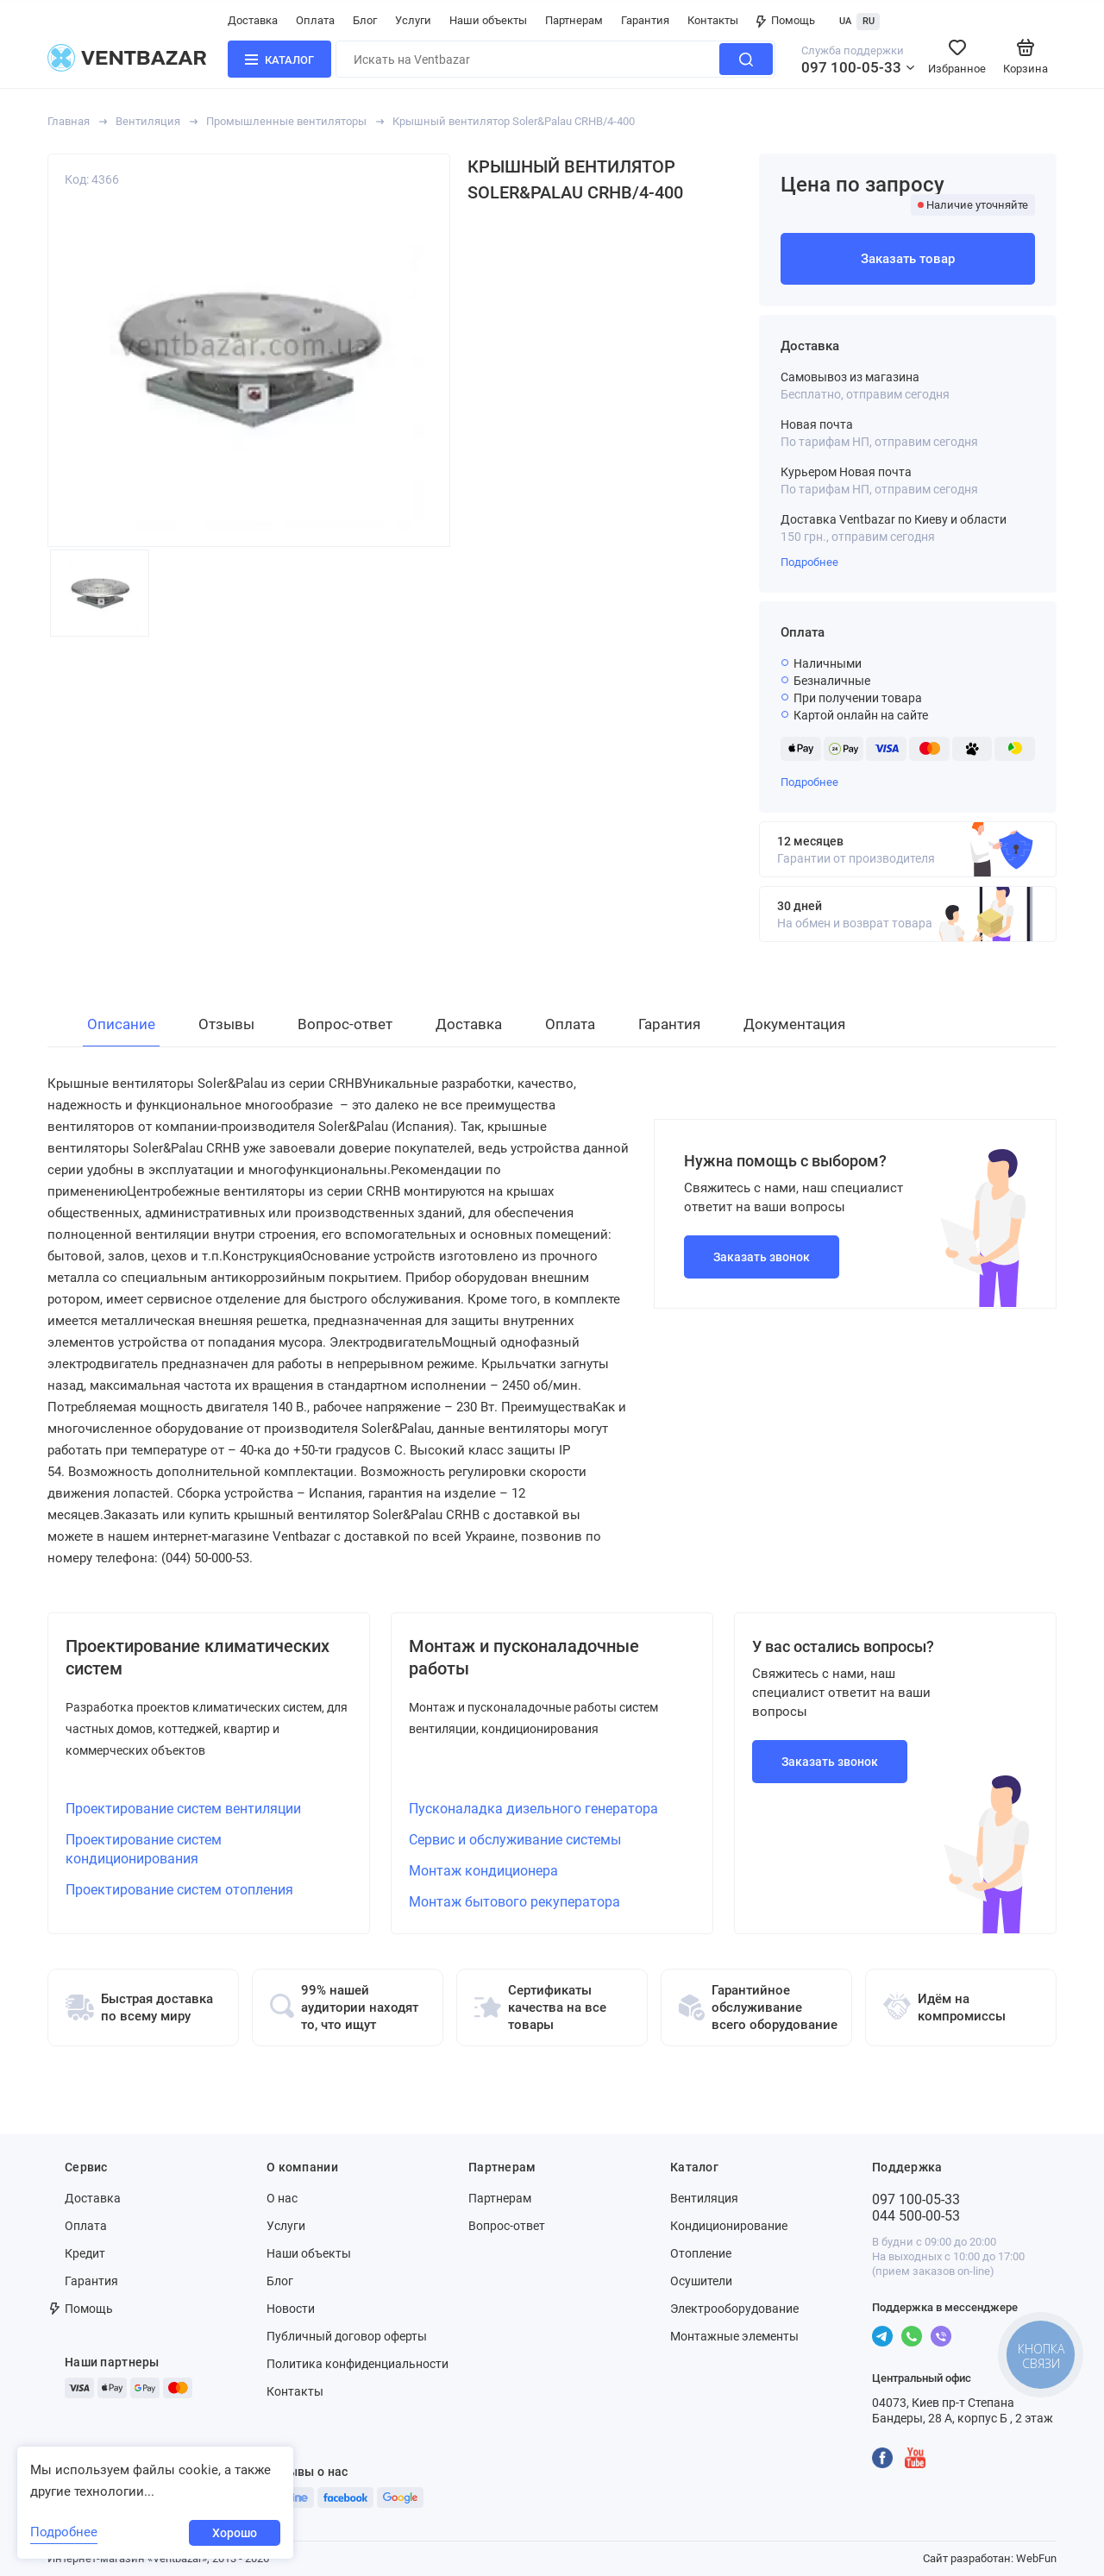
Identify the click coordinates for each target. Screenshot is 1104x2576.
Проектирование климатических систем (197, 1657)
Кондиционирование (728, 2226)
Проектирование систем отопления (179, 1890)
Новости (291, 2308)
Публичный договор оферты (347, 2336)
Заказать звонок (761, 1257)
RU (868, 21)
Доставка (253, 20)
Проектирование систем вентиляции (183, 1808)
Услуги (413, 20)
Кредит (85, 2253)
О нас (282, 2198)
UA (845, 21)
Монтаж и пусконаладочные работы (524, 1657)
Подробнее (809, 562)
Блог (365, 20)
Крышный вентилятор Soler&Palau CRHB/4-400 (513, 121)
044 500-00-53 (916, 2216)
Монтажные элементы (734, 2336)
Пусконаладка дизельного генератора (533, 1808)
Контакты (712, 20)
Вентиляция (148, 121)
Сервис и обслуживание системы (515, 1839)
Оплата (315, 20)
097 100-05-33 (851, 67)
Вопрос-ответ (506, 2226)
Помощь (785, 20)
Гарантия (645, 20)
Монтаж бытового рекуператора (514, 1902)
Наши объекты (488, 20)
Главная (68, 121)
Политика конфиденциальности (357, 2364)
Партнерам (574, 20)
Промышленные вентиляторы (286, 121)
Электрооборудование (734, 2308)
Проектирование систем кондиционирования (144, 1849)
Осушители (701, 2281)
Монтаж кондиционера (483, 1871)
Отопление (700, 2253)
